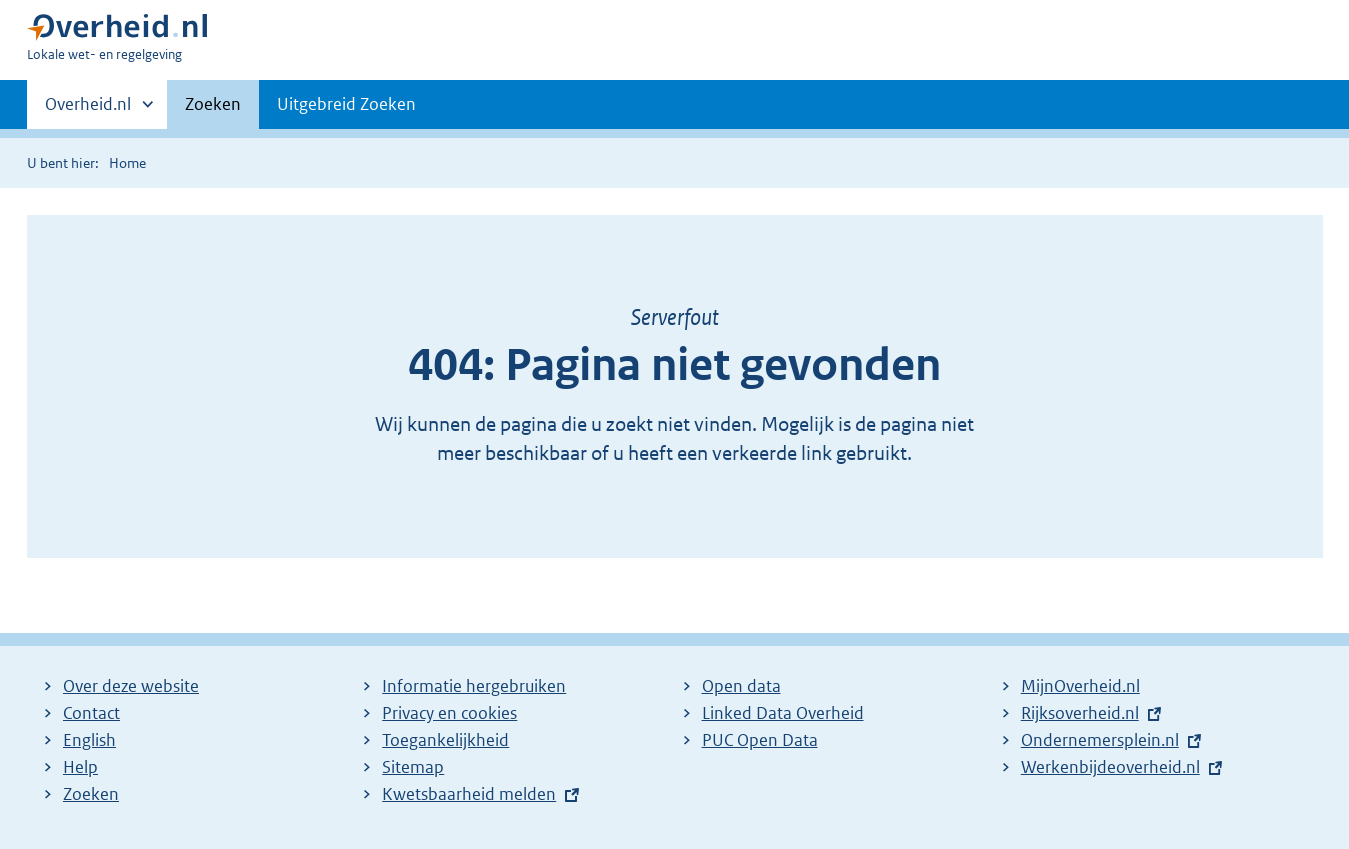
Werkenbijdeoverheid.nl (1110, 767)
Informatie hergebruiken (474, 686)
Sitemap (413, 767)
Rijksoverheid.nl (1080, 713)
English (89, 740)
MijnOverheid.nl (1080, 686)
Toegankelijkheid (445, 740)
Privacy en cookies (449, 713)
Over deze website (131, 686)
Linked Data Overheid (783, 713)
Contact (91, 713)
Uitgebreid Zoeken (346, 104)
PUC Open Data (760, 740)
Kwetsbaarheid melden (469, 794)
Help (80, 767)
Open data (741, 686)
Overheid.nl (88, 110)
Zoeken (213, 104)
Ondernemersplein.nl (1100, 740)
